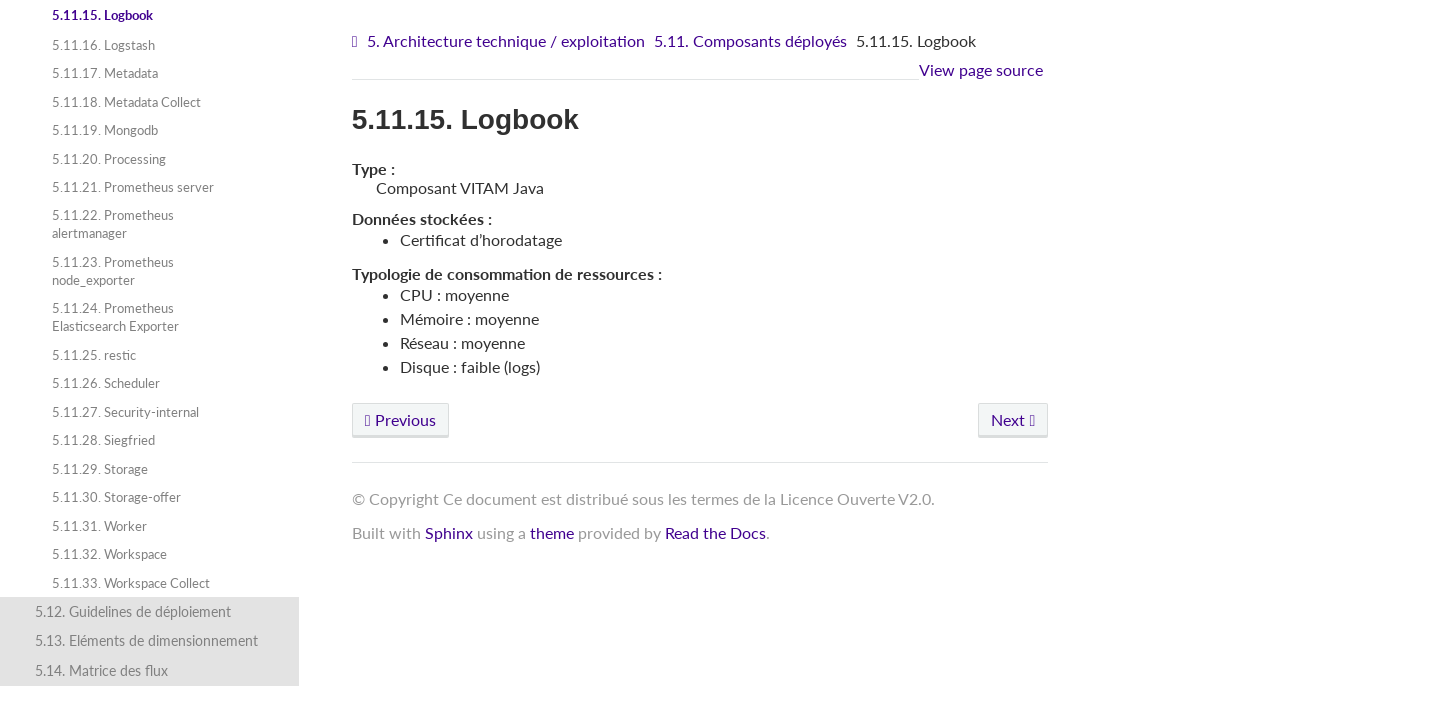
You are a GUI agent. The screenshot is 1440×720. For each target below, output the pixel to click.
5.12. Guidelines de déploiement (133, 611)
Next (1013, 419)
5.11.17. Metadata (105, 73)
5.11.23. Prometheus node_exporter (113, 271)
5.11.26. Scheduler (106, 383)
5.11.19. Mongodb (105, 130)
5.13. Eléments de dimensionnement (146, 640)
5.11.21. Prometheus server (133, 187)
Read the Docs (715, 532)
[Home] (357, 41)
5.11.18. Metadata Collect (126, 102)
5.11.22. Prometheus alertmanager (113, 224)
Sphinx (449, 532)
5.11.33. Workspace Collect (131, 583)
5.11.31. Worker (99, 526)
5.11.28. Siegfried (103, 440)
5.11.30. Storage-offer (116, 497)
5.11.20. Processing (109, 159)
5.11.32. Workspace (109, 554)
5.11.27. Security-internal (125, 412)
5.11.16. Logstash (103, 45)
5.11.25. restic (94, 355)
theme (552, 532)
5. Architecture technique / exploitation (506, 40)
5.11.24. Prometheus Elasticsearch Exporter (115, 317)
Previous (400, 419)
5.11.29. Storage (100, 469)
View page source (981, 69)
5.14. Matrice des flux (101, 670)
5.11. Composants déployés (750, 40)
